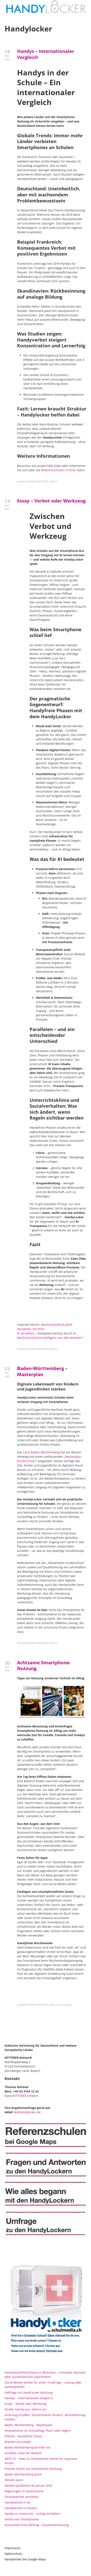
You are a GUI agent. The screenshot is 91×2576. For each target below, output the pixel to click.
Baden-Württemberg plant (23, 2474)
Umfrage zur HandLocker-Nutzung (28, 2392)
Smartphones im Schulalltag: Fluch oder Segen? (38, 2431)
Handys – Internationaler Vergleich (45, 54)
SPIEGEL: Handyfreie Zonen (23, 2436)
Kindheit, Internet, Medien (23, 2453)
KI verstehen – (27, 1333)
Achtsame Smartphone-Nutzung (44, 1665)
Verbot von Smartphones (22, 2519)
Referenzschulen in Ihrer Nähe (62, 470)
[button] (82, 5)
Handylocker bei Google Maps (25, 2559)
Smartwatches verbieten (22, 2497)
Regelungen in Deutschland (24, 2491)
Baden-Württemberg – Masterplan (42, 1371)
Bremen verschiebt (18, 2442)
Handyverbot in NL (18, 2502)
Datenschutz (13, 2554)
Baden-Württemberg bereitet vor (27, 2447)
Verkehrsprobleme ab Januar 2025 (28, 2485)
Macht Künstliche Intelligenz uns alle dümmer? (50, 1338)
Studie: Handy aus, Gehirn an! (25, 2409)
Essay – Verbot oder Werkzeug (51, 500)
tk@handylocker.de (27, 2112)
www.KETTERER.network (21, 2096)
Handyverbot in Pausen (21, 2508)
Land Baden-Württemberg (41, 1452)
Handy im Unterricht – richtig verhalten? (33, 2514)
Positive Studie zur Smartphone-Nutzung (33, 2469)
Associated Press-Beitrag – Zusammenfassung (37, 2525)
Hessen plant (14, 2480)
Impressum (12, 2548)
